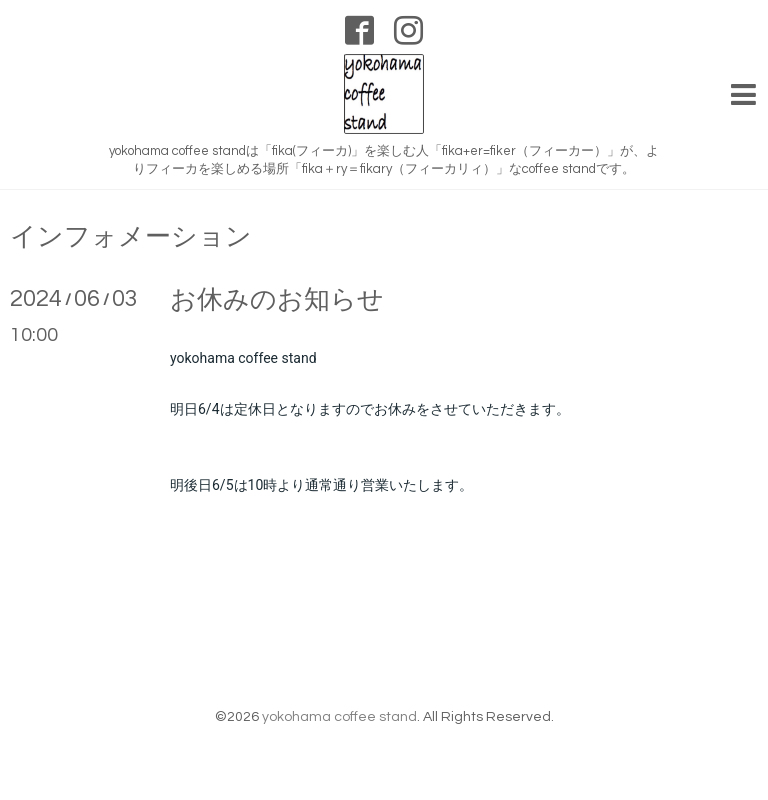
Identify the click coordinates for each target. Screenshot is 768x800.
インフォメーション (131, 237)
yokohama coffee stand (339, 717)
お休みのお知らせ (277, 300)
